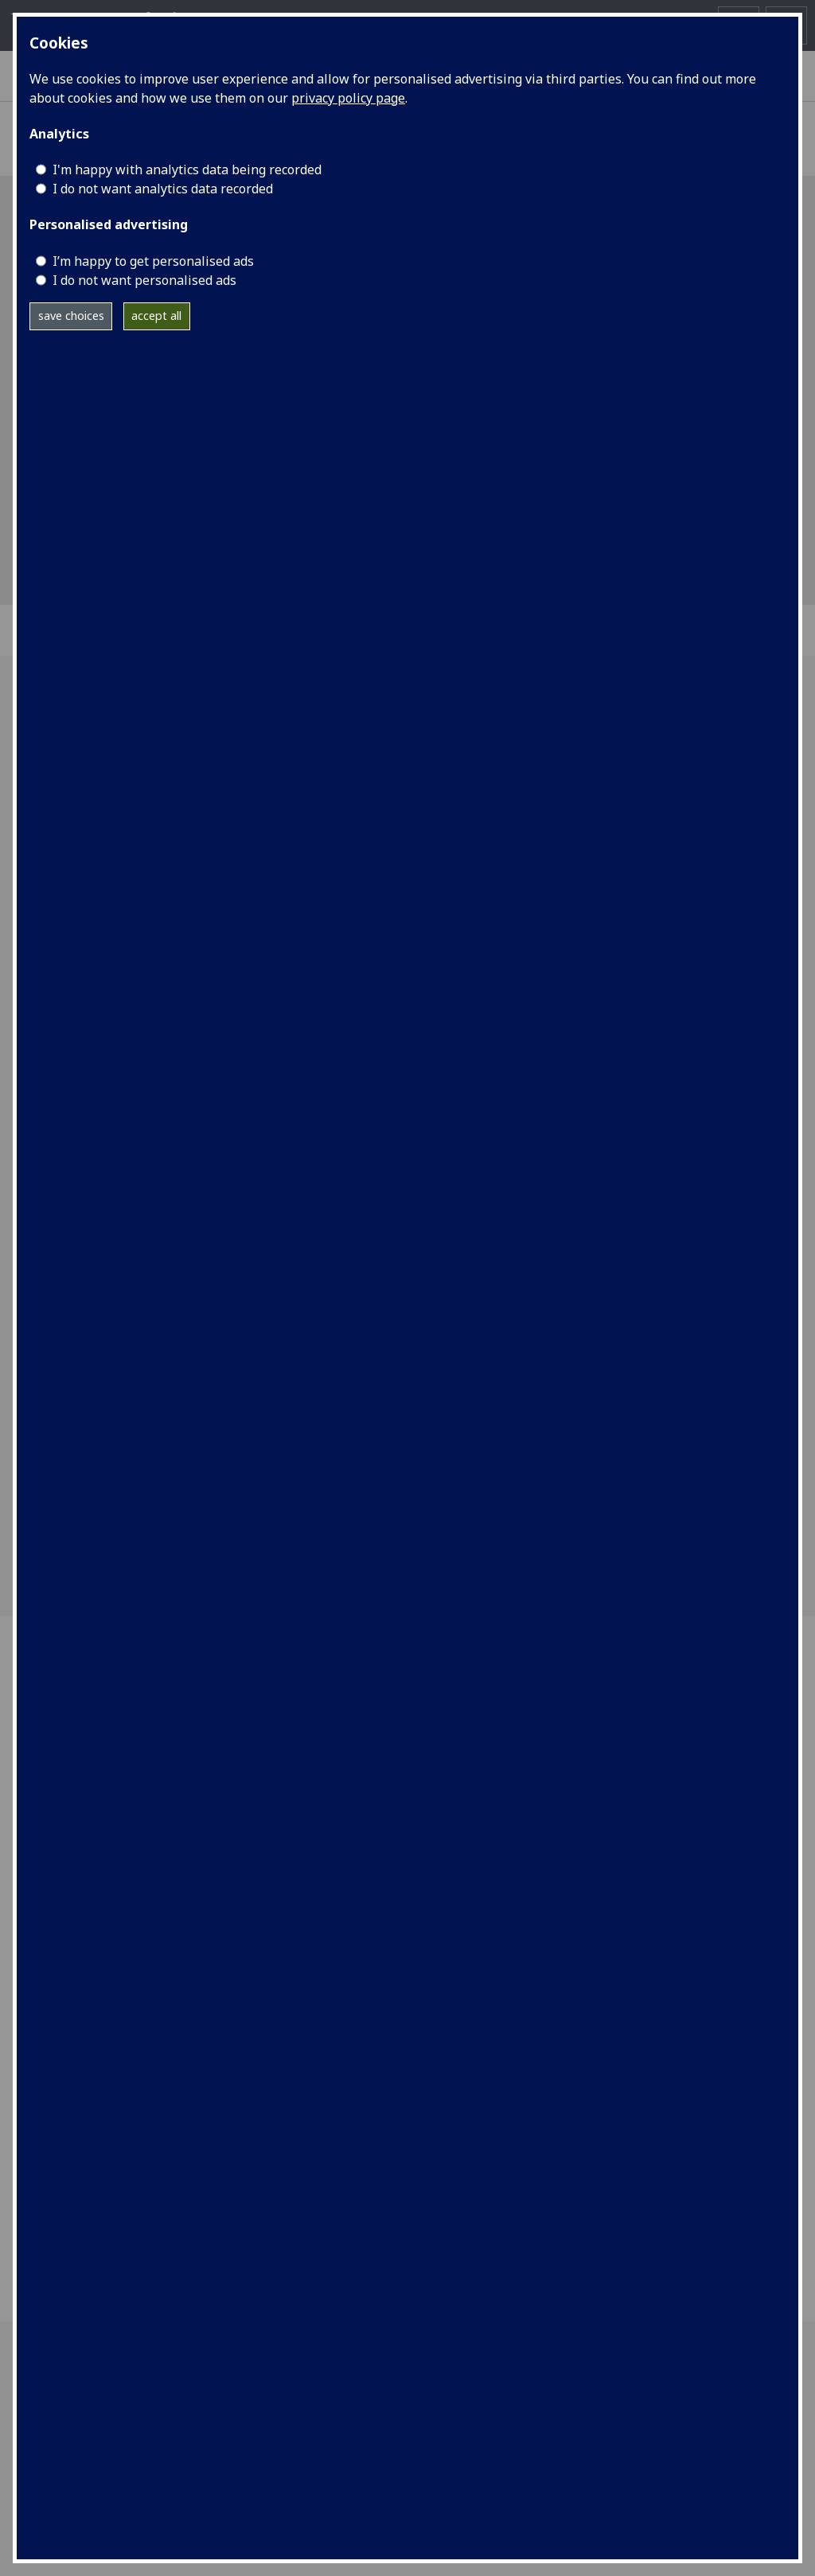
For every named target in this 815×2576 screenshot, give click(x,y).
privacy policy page (348, 98)
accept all (156, 315)
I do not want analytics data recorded (163, 188)
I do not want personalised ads (144, 280)
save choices (71, 315)
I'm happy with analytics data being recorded (187, 169)
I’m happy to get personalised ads (153, 261)
